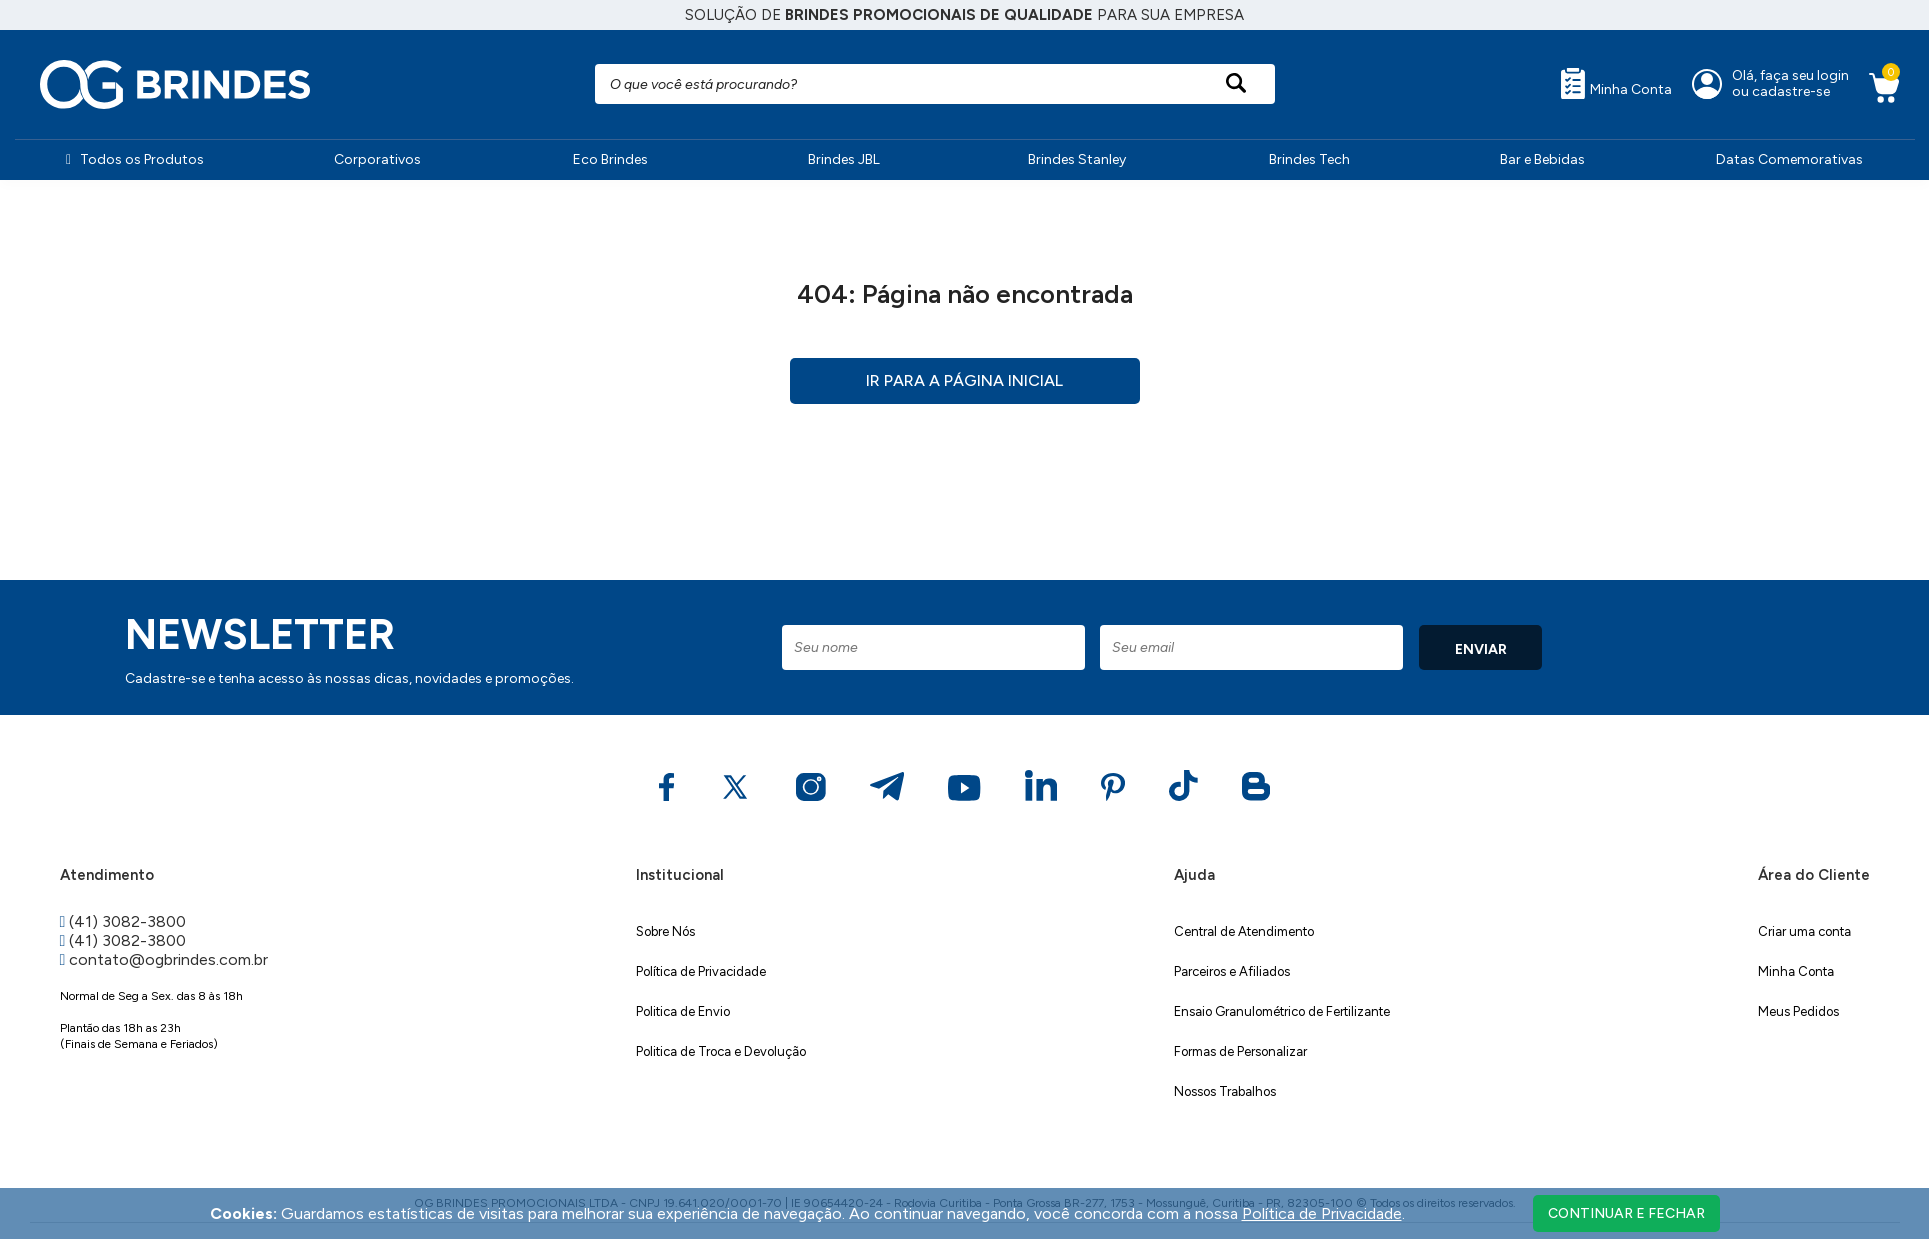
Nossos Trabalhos (1225, 1091)
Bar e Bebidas (1542, 159)
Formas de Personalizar (1240, 1051)
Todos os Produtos (135, 159)
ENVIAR (1481, 649)
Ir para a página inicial (964, 380)
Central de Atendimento (1244, 931)
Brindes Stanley (1077, 159)
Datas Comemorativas (1789, 159)
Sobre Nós (665, 931)
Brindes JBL (844, 159)
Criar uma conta (1804, 931)
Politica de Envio (683, 1011)
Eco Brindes (610, 159)
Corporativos (377, 159)
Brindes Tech (1309, 159)
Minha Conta (1616, 83)
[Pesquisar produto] (1235, 84)
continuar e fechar (1626, 1213)
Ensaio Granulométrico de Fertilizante (1282, 1011)
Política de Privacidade (701, 971)
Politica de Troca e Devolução (721, 1051)
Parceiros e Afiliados (1232, 971)
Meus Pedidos (1798, 1011)
